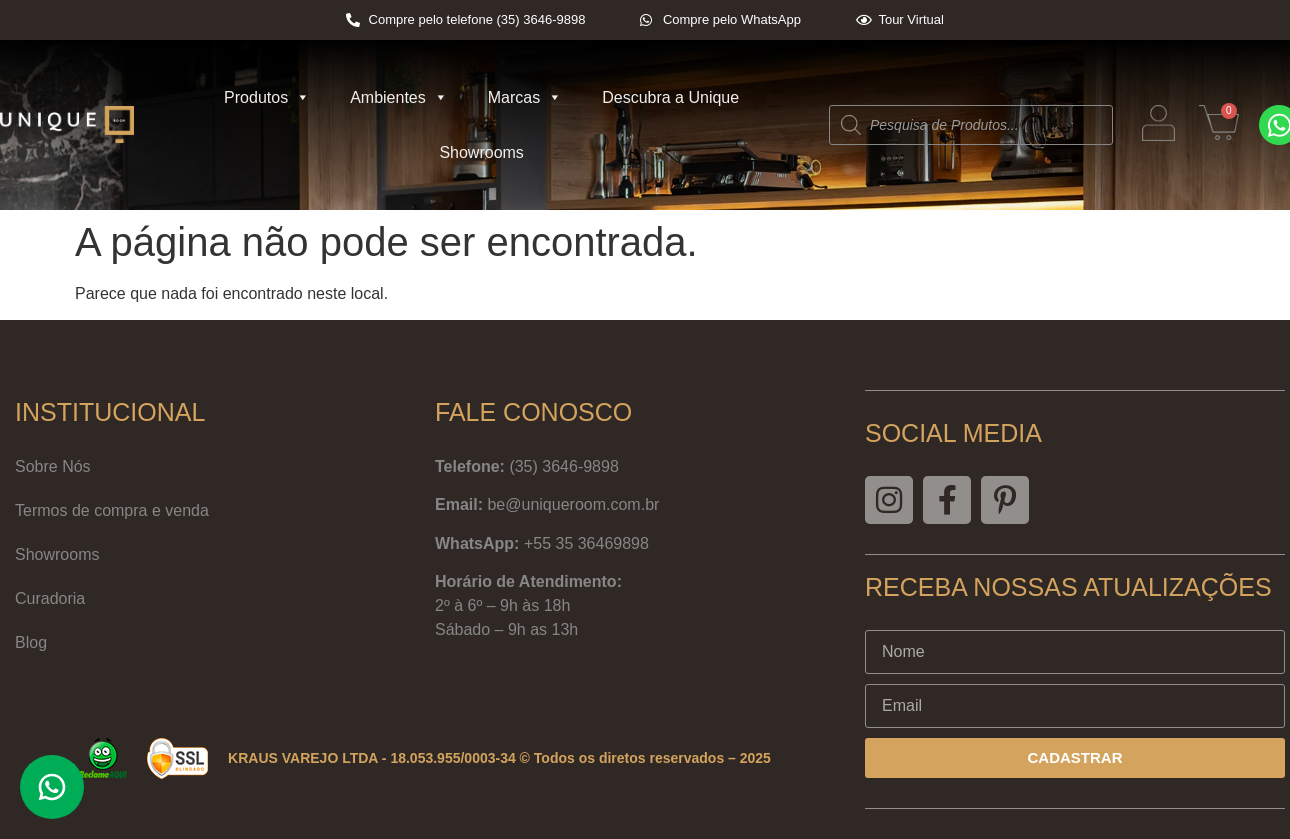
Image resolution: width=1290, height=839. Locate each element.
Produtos (267, 97)
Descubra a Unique (670, 97)
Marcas (525, 97)
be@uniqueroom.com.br (573, 504)
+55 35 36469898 (586, 543)
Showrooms (481, 152)
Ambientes (399, 97)
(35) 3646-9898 (563, 466)
